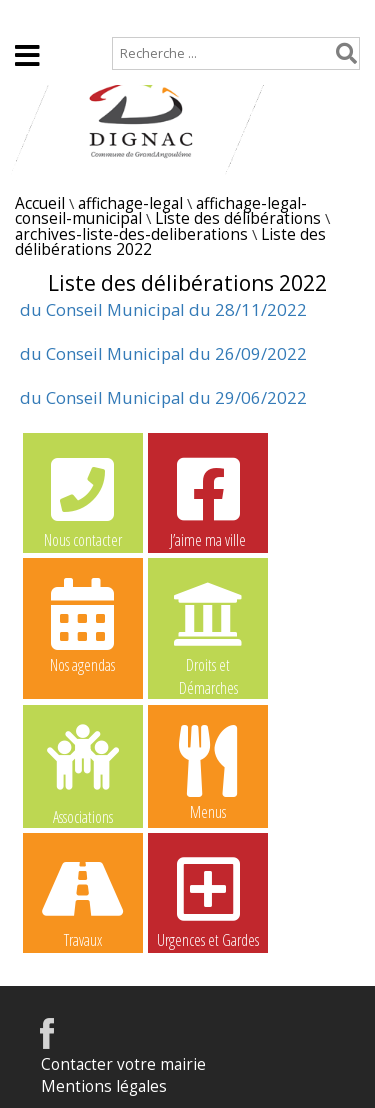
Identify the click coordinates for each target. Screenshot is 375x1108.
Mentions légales (104, 1086)
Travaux (83, 900)
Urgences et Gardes (208, 900)
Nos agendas (83, 625)
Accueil (32, 16)
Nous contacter (83, 500)
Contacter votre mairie (123, 1064)
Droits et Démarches (208, 626)
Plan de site (127, 16)
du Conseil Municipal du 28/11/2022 (163, 309)
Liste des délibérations (238, 218)
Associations (83, 773)
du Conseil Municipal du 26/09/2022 (163, 353)
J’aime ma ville (208, 500)
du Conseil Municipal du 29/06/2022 (163, 397)
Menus (208, 772)
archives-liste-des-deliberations (131, 234)
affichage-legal (130, 203)
